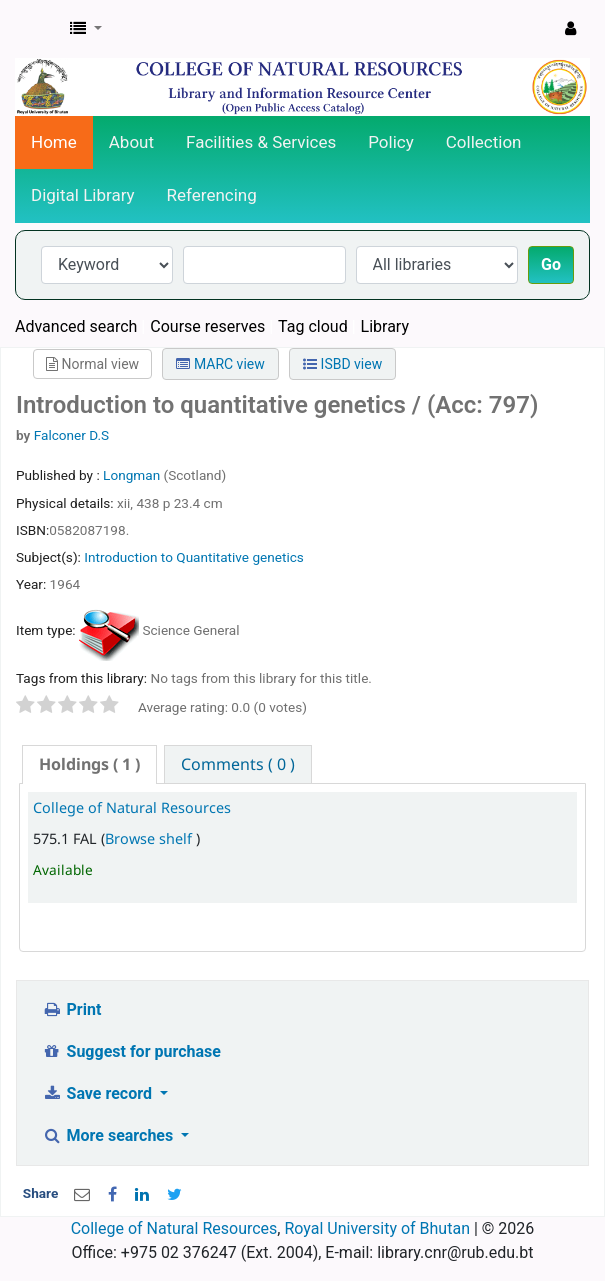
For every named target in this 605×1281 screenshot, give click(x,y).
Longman (133, 475)
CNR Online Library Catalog (37, 29)
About (131, 142)
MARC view (220, 364)
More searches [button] (109, 1135)
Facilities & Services (261, 142)
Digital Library (83, 195)
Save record (99, 1093)
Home (54, 142)
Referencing (212, 195)
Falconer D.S (71, 435)
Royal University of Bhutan (377, 1228)
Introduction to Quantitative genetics (194, 557)
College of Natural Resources (132, 807)
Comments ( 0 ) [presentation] (238, 764)
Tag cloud (313, 326)
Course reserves (207, 326)
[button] (86, 29)
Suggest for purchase (131, 1051)
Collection (484, 142)
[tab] (89, 764)
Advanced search (76, 326)
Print (71, 1009)
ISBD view (342, 364)
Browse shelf (150, 838)
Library (385, 326)
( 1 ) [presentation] (89, 764)
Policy (391, 142)
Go (551, 264)
